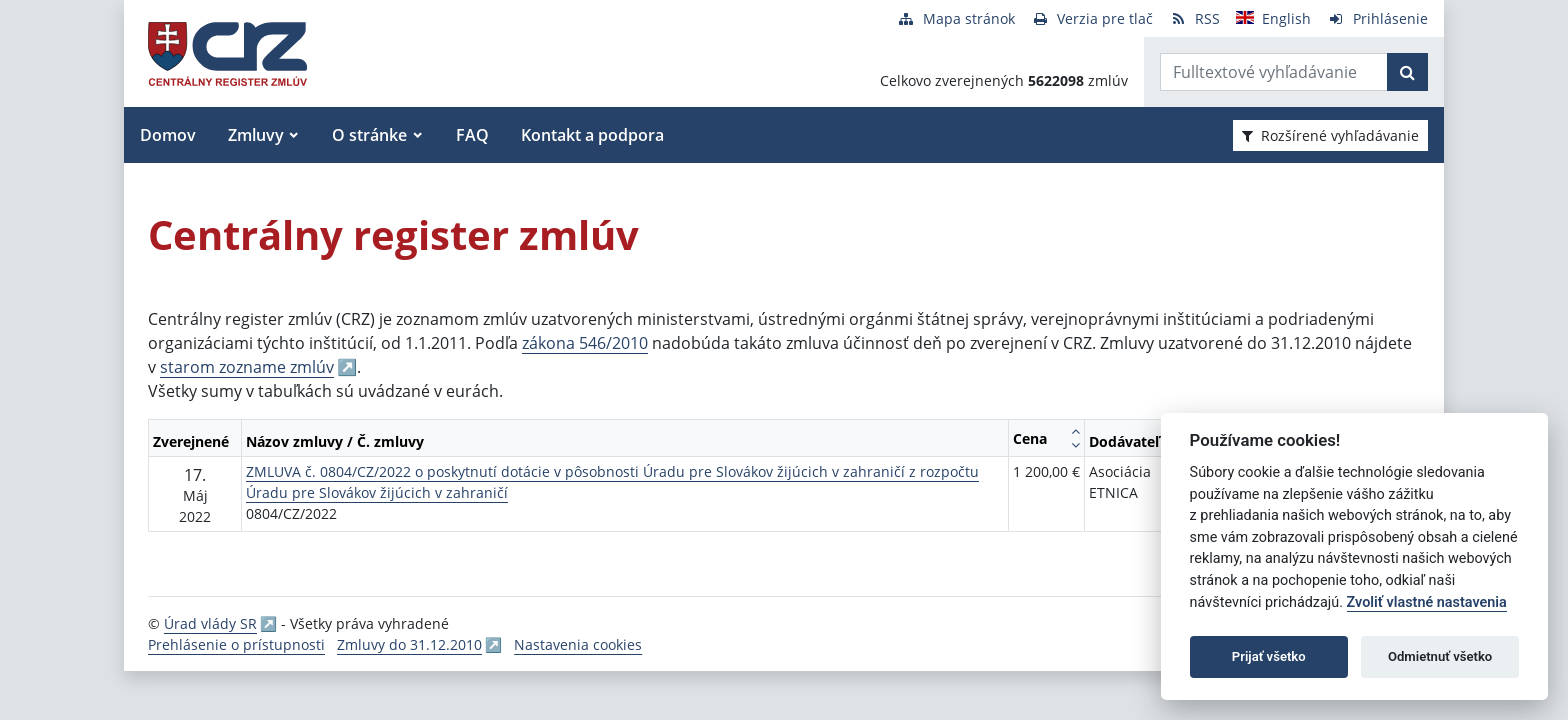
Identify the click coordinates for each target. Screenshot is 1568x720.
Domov (168, 135)
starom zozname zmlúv (247, 367)
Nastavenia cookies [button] (578, 644)
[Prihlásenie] (1377, 18)
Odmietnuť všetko (1440, 656)
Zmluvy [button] (256, 135)
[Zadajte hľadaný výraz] (1274, 72)
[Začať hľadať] (1407, 72)
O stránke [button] (369, 135)
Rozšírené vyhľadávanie (1330, 135)
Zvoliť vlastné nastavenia (1427, 602)
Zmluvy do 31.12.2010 (409, 644)
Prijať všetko (1269, 656)
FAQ (472, 135)
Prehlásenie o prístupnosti (236, 644)
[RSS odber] (1194, 18)
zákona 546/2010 (585, 343)
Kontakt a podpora (592, 135)
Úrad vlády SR (210, 623)
